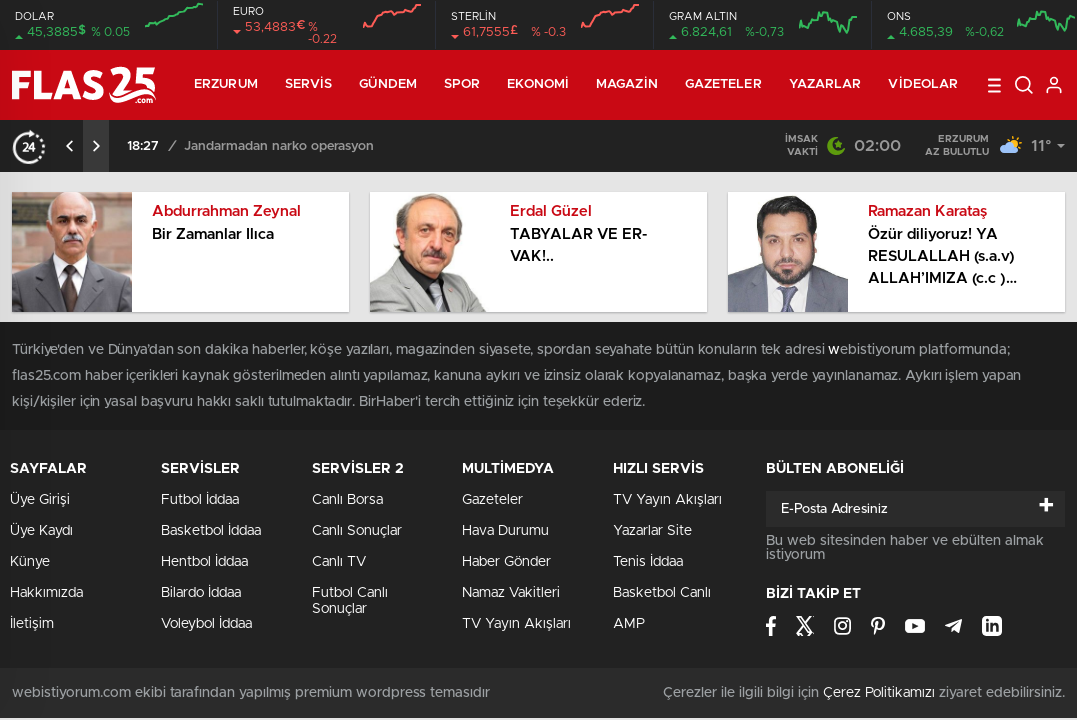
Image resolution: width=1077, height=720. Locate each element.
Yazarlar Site (652, 531)
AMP (629, 624)
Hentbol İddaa (204, 562)
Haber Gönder (506, 562)
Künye (30, 562)
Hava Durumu (505, 531)
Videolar (923, 84)
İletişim (32, 624)
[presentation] (70, 146)
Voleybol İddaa (206, 624)
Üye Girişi (40, 500)
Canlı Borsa (347, 500)
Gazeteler (723, 84)
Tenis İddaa (648, 562)
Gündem (388, 84)
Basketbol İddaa (211, 531)
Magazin (627, 84)
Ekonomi (538, 84)
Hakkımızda (46, 593)
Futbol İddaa (200, 500)
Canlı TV (339, 562)
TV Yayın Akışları (516, 624)
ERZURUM (226, 84)
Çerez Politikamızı (879, 693)
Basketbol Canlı (662, 593)
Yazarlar (825, 84)
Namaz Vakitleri (511, 593)
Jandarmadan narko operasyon (279, 146)
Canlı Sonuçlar (357, 531)
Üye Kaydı (41, 531)
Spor (462, 84)
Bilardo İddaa (201, 593)
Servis (309, 84)
